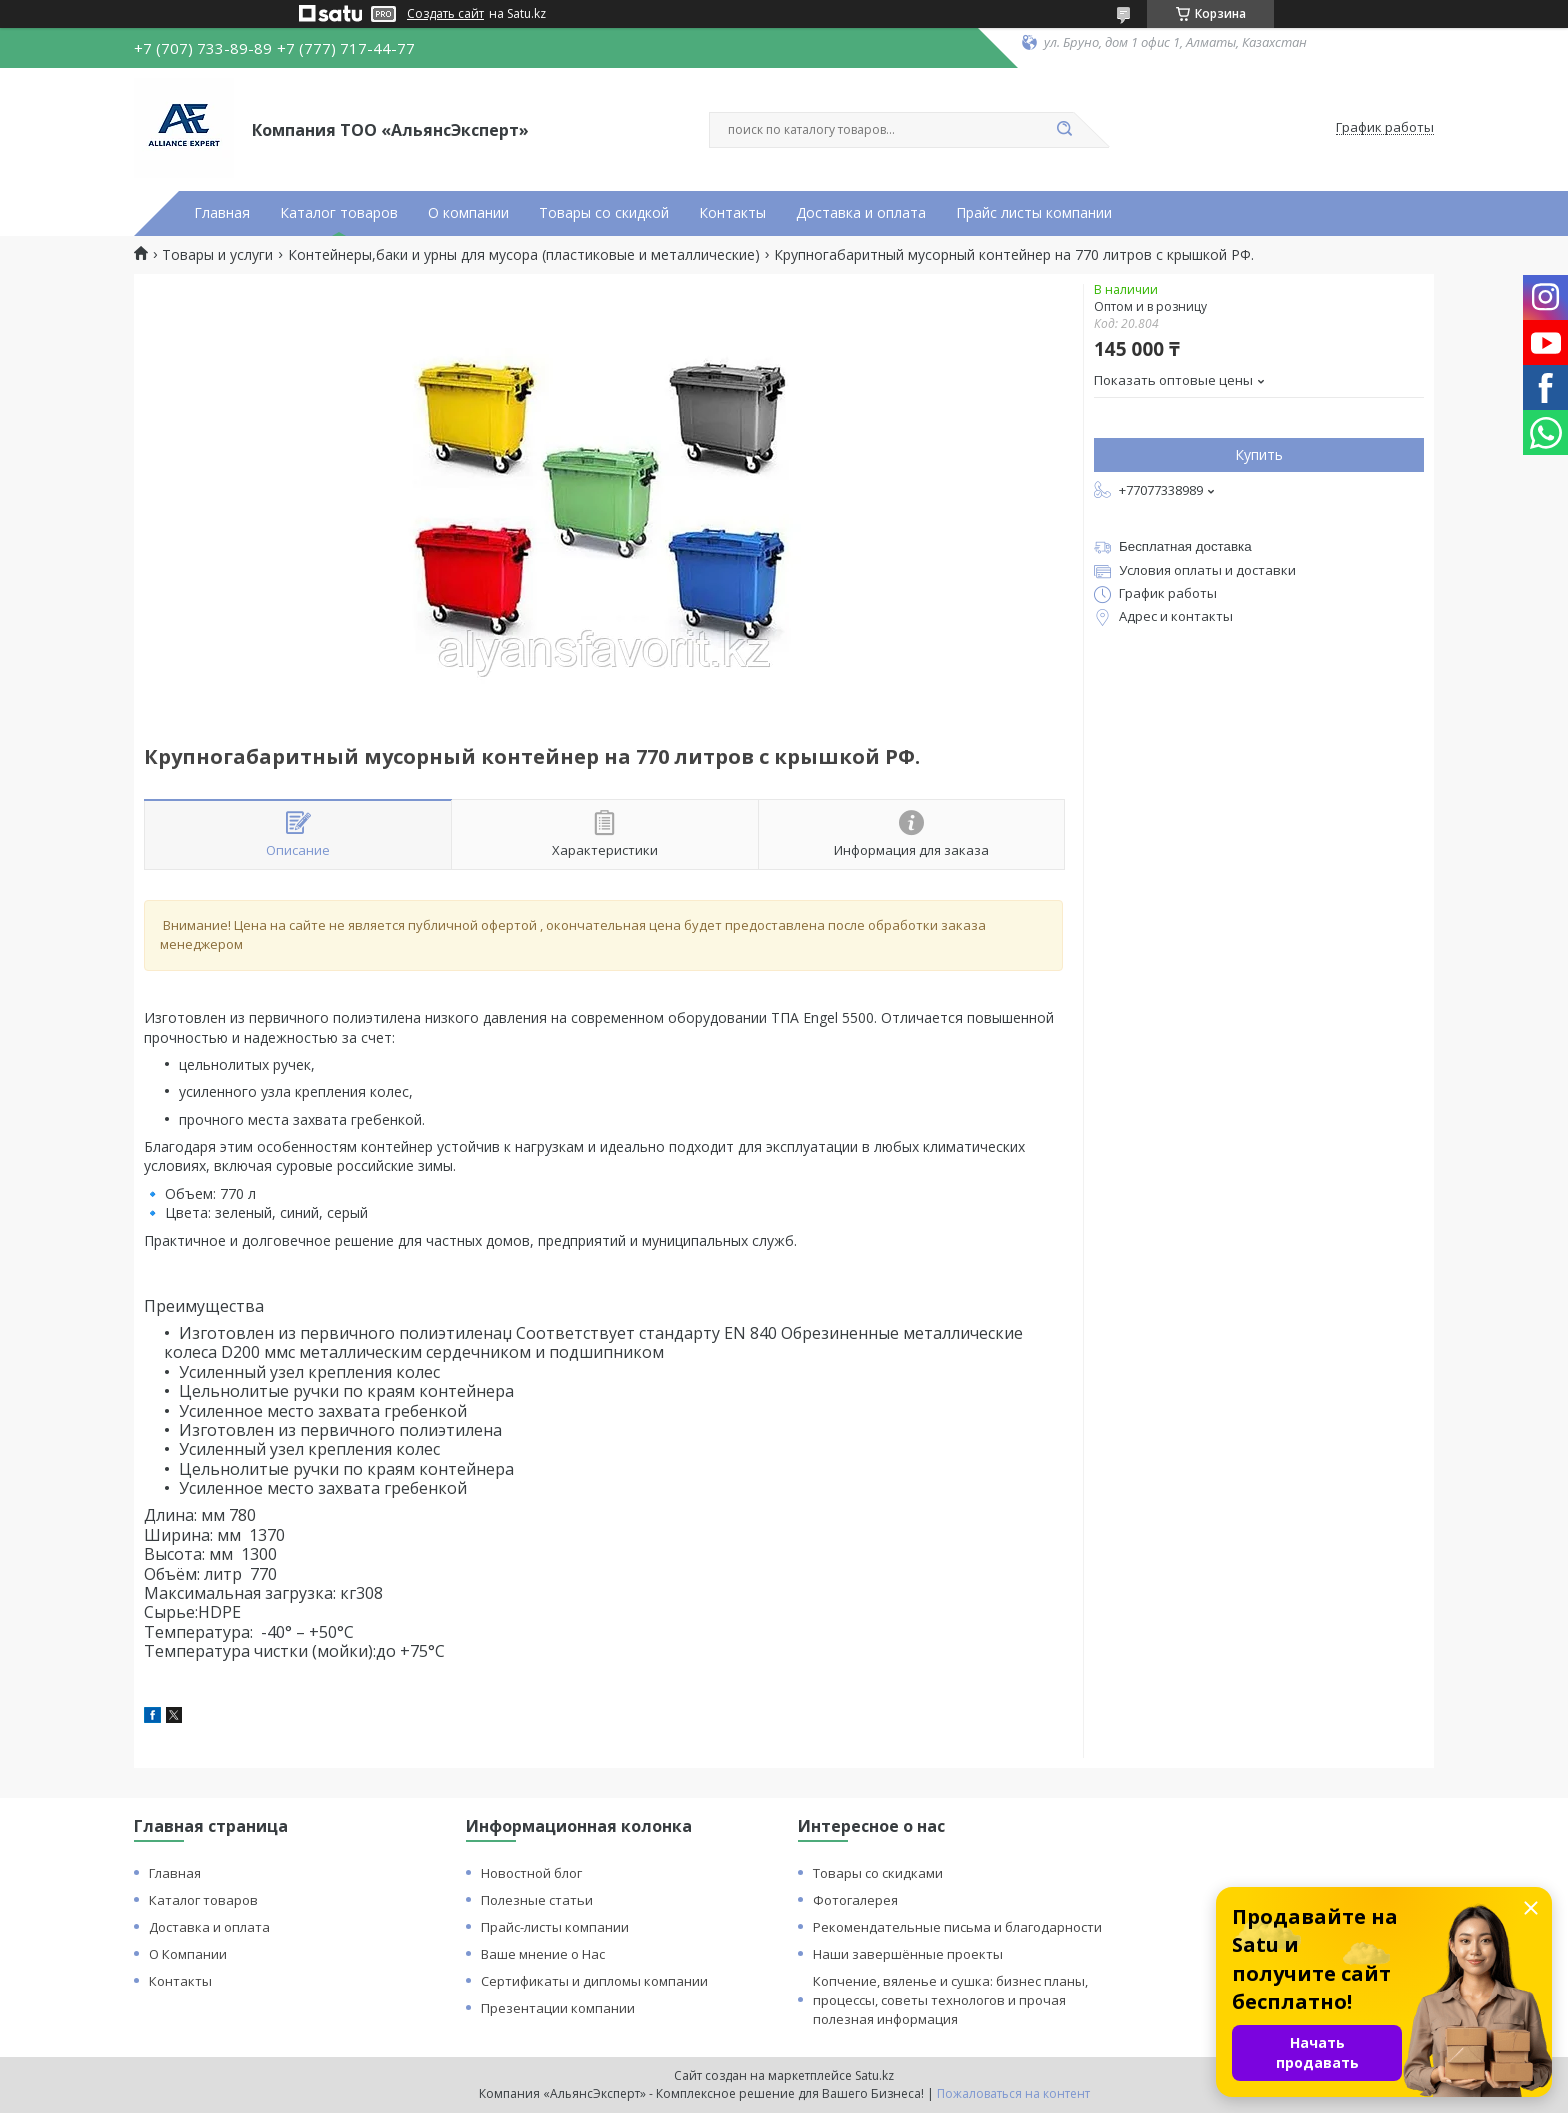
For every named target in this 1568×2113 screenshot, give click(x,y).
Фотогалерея (855, 1900)
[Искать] (1064, 130)
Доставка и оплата (861, 213)
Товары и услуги (217, 255)
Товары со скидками (878, 1873)
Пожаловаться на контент (1013, 2093)
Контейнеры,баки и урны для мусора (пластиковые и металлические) (524, 255)
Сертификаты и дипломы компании (594, 1981)
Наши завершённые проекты (908, 1954)
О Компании (188, 1954)
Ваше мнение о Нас (543, 1954)
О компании (468, 213)
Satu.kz (874, 2075)
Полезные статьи (537, 1900)
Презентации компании (558, 2008)
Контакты (732, 213)
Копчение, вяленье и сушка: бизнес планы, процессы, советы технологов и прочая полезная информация (950, 2000)
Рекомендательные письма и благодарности (957, 1927)
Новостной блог (531, 1873)
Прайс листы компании (1034, 213)
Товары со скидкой (604, 213)
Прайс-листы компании (555, 1927)
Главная (222, 213)
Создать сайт (445, 14)
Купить (1259, 454)
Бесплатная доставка (1185, 546)
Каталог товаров (339, 213)
